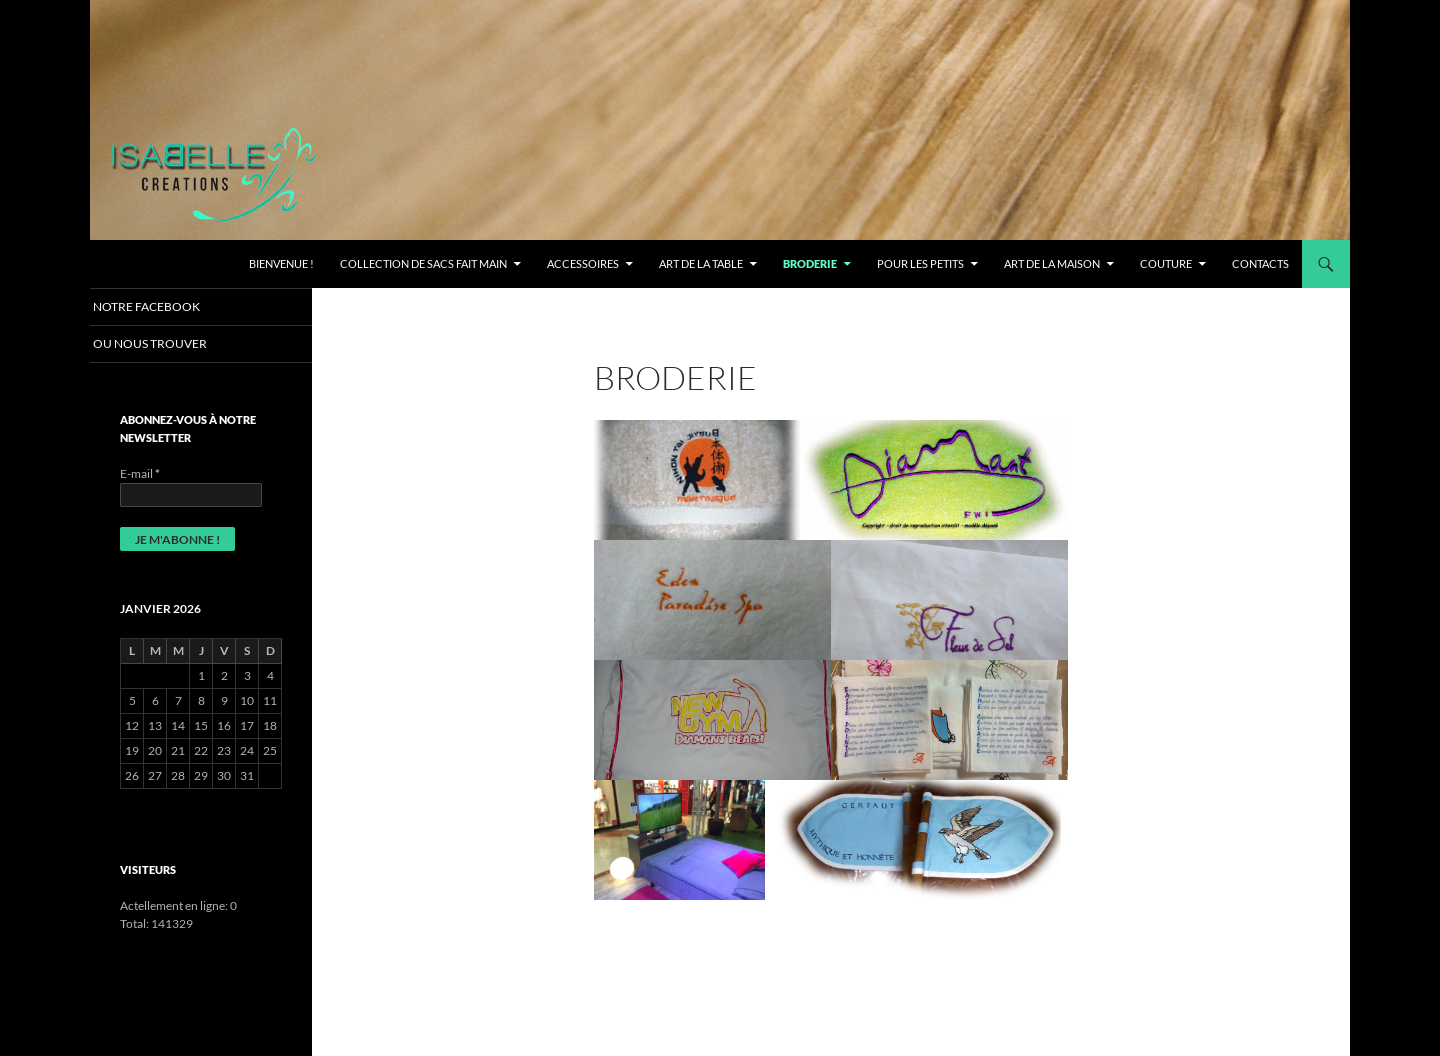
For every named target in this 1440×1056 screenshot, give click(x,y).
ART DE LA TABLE (701, 263)
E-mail (140, 474)
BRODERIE (810, 263)
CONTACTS (1260, 263)
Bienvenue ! (281, 263)
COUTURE (1166, 263)
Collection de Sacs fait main (423, 263)
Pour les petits (920, 263)
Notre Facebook (167, 306)
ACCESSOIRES (583, 263)
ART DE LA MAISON (1052, 263)
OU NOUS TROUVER (171, 344)
